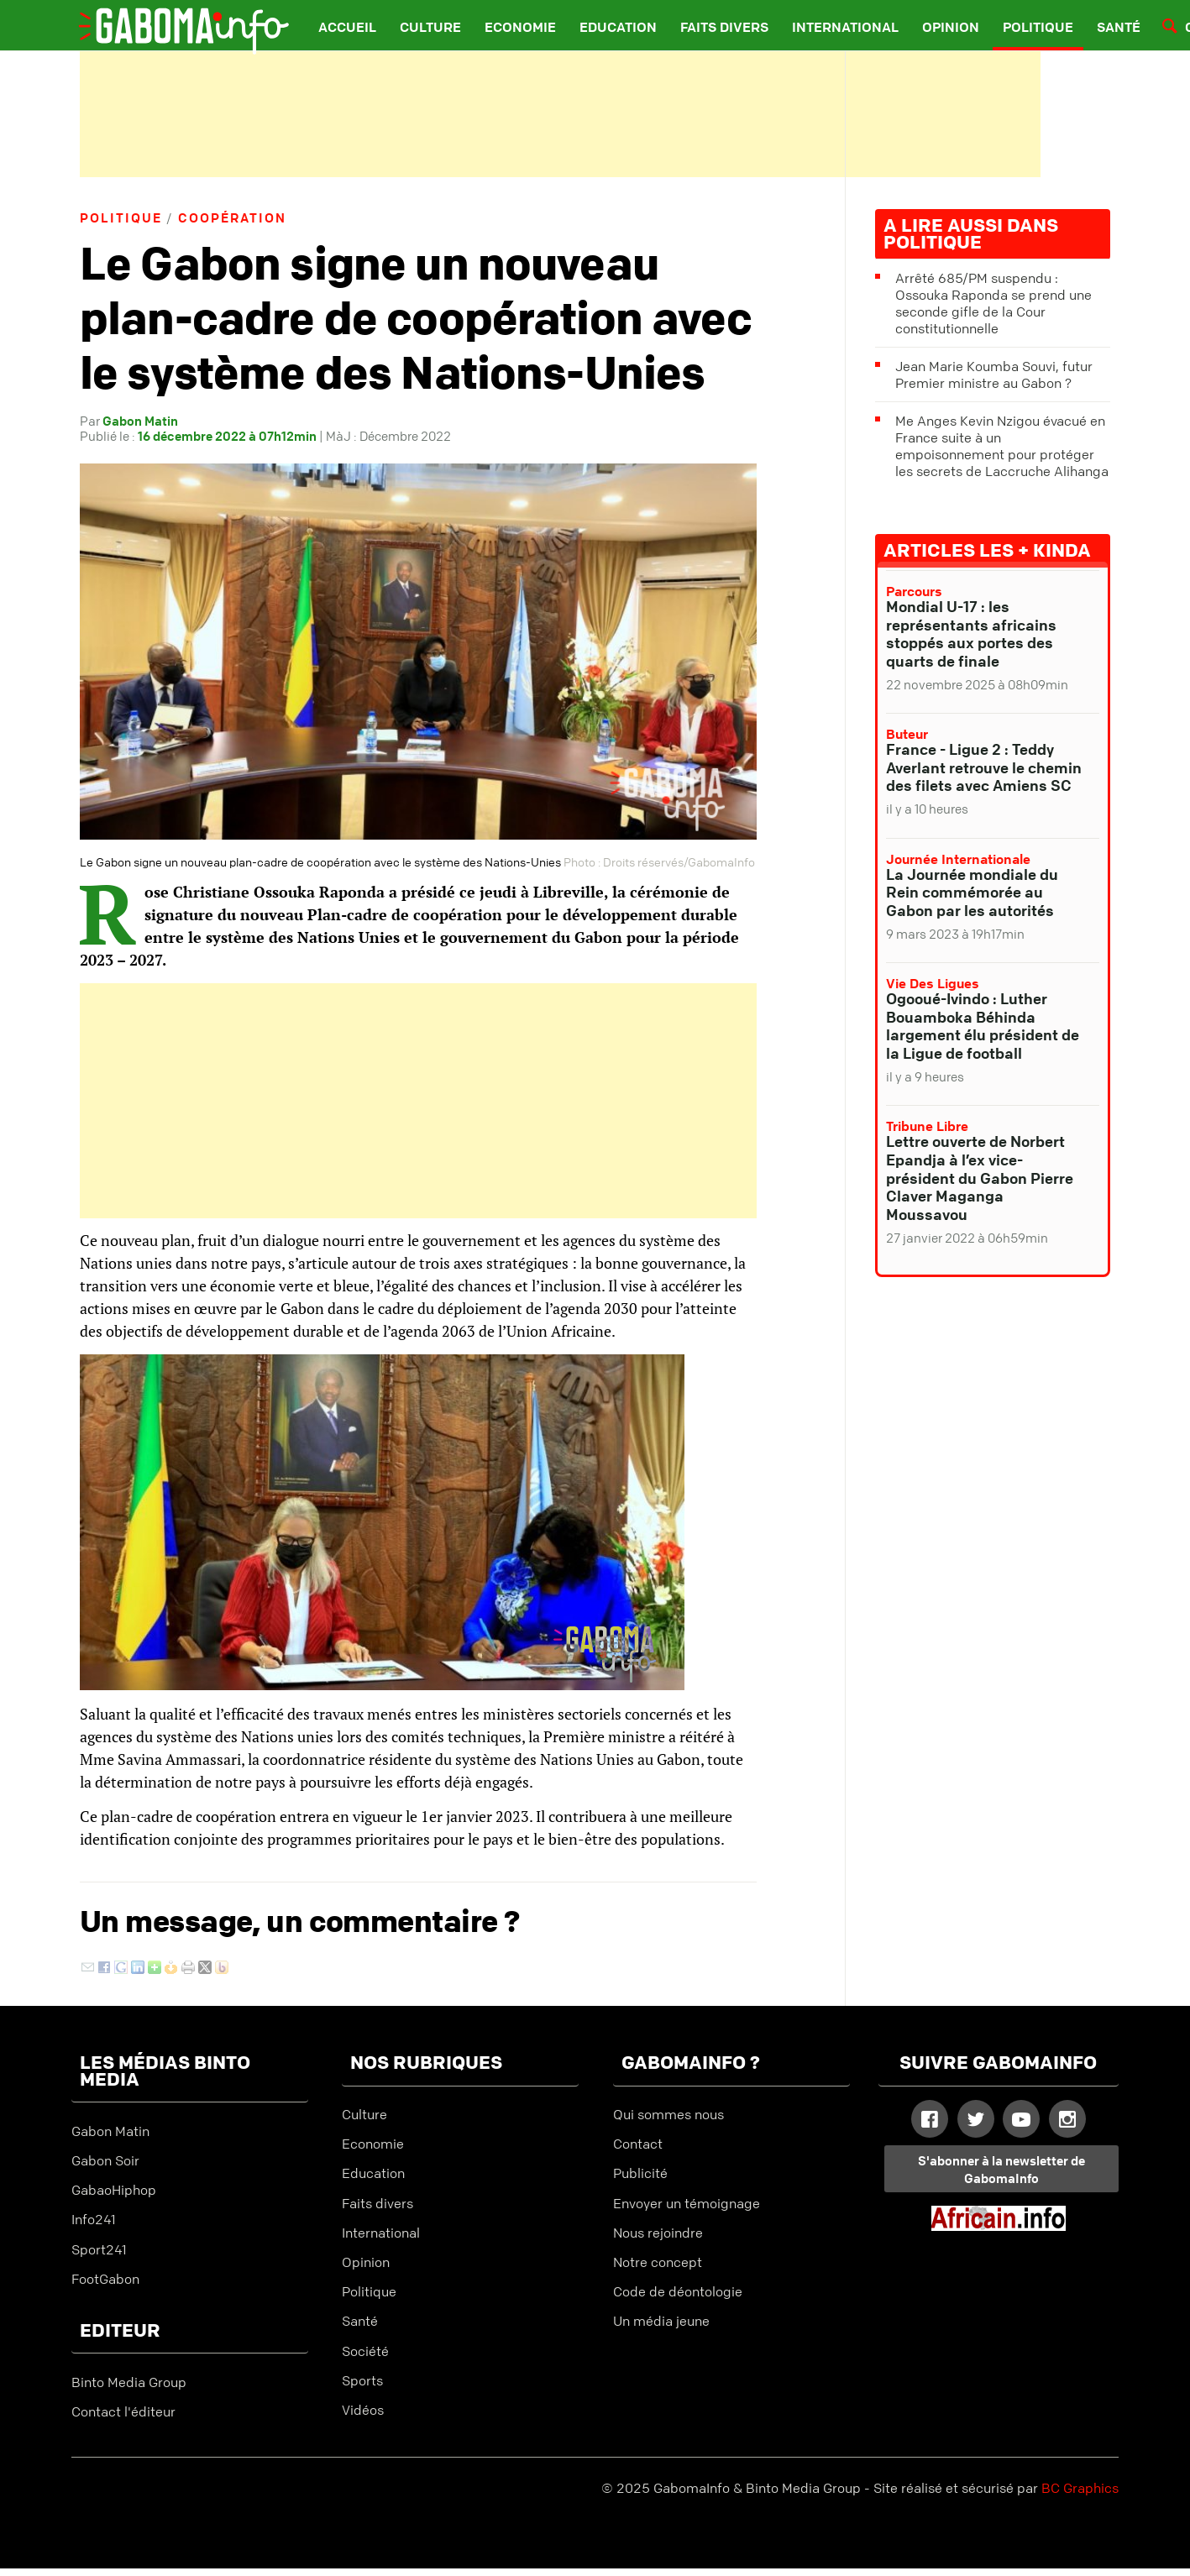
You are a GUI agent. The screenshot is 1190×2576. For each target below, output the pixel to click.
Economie (520, 26)
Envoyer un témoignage (686, 2203)
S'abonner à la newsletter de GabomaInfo (1001, 2169)
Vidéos (363, 2409)
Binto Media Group (128, 2382)
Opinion (950, 26)
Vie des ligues (932, 983)
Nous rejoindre (658, 2232)
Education (618, 26)
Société (365, 2351)
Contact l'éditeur (123, 2411)
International (845, 26)
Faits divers (724, 26)
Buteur (907, 733)
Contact (638, 2143)
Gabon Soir (105, 2160)
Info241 (93, 2219)
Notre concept (657, 2262)
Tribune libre (927, 1126)
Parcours (914, 591)
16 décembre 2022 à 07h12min (227, 435)
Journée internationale (958, 859)
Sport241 (99, 2249)
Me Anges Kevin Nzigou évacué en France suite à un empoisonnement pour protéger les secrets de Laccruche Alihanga (1002, 445)
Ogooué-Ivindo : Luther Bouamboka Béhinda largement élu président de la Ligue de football (982, 1025)
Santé (1118, 26)
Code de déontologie (677, 2291)
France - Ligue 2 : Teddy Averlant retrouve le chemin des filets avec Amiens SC (984, 767)
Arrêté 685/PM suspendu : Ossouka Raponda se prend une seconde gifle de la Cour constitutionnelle (993, 303)
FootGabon (105, 2278)
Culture (430, 26)
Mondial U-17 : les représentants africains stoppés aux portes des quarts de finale (971, 633)
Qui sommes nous (668, 2114)
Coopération (232, 217)
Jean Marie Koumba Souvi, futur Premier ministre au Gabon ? (994, 374)
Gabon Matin (140, 420)
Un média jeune (661, 2320)
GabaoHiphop (113, 2189)
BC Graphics (1080, 2487)
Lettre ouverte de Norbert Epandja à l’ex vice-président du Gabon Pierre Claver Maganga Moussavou (979, 1177)
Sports (362, 2380)
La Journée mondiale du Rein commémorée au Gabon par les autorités (972, 892)
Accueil (347, 26)
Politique (1038, 26)
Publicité (640, 2173)
